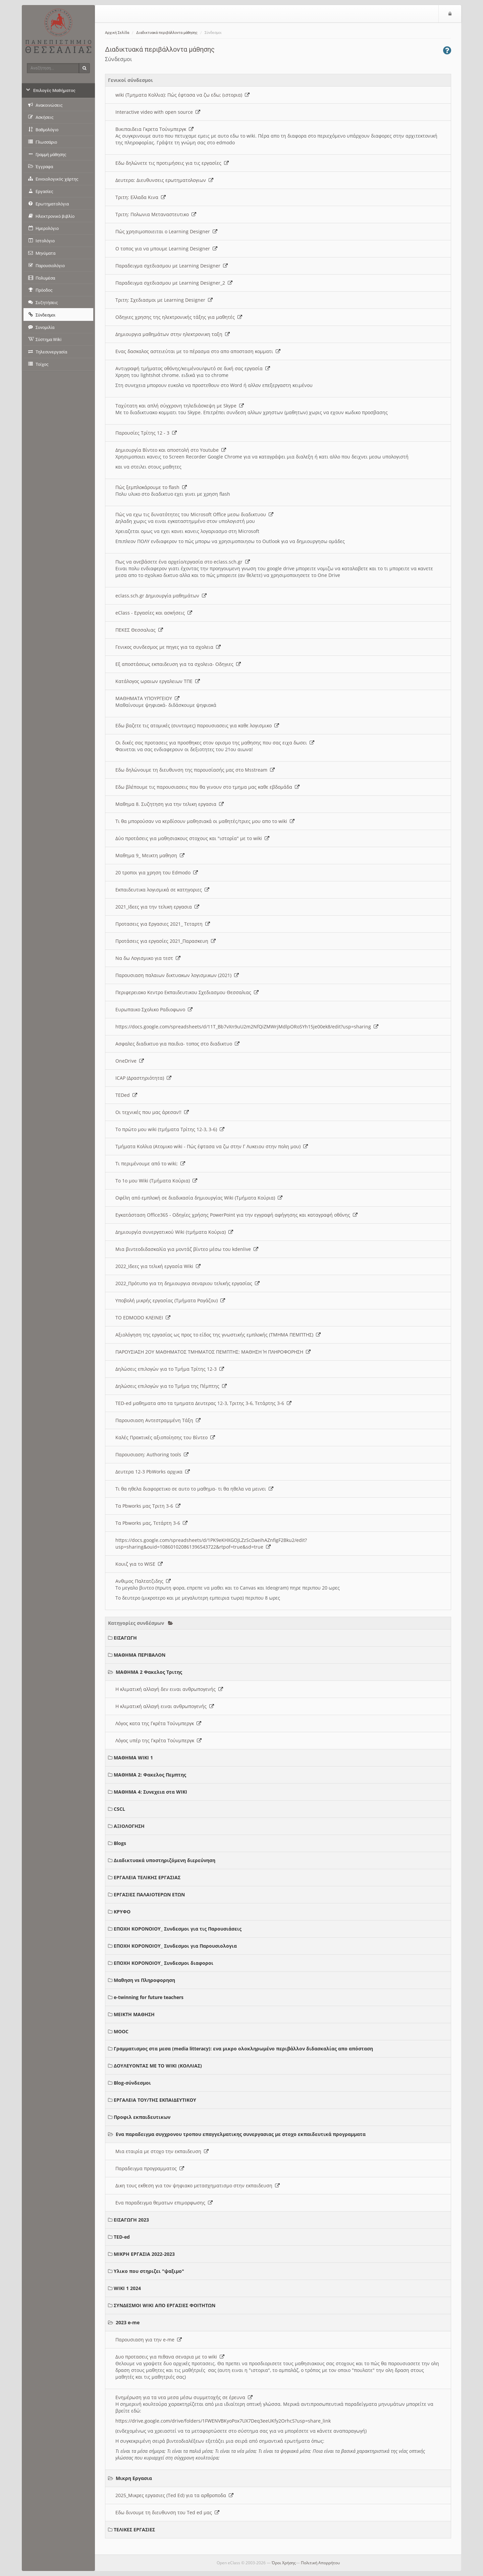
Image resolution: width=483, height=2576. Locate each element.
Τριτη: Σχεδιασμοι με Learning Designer (164, 300)
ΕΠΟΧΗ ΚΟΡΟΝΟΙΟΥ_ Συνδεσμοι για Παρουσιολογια (175, 1946)
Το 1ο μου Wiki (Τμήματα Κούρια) (156, 1180)
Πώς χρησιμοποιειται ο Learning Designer (166, 231)
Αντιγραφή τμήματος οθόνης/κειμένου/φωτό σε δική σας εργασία (192, 368)
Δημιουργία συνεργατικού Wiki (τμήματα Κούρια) (174, 1232)
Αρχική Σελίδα (117, 33)
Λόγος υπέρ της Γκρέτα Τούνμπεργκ (158, 1740)
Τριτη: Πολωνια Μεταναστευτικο (155, 214)
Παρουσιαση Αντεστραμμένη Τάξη (158, 1420)
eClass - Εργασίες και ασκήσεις (153, 613)
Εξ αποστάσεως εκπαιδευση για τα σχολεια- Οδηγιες (178, 664)
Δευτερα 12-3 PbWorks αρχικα (152, 1471)
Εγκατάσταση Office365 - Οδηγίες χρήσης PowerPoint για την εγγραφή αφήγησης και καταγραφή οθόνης (236, 1215)
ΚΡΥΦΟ (122, 1911)
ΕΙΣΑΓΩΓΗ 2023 (131, 2220)
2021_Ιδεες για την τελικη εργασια (157, 907)
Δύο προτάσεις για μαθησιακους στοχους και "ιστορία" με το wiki (192, 838)
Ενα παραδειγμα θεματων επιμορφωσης (164, 2202)
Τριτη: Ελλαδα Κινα (140, 197)
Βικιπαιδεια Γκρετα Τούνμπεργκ (154, 129)
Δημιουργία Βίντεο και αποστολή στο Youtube (170, 450)
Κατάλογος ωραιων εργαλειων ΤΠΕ (157, 681)
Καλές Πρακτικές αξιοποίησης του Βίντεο (165, 1437)
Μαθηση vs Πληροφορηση (144, 1980)
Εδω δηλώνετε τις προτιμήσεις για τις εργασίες (172, 163)
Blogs (120, 1843)
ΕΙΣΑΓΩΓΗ (125, 1638)
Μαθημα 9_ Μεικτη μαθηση (149, 855)
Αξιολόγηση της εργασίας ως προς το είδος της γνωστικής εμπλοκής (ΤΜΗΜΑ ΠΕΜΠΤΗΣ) (218, 1334)
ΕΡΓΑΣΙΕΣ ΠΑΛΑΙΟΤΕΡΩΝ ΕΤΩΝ (149, 1894)
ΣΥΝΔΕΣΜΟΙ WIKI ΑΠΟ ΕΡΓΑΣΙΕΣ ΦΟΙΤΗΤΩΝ (164, 2305)
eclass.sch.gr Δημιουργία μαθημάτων (161, 595)
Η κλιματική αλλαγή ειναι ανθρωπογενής (164, 1706)
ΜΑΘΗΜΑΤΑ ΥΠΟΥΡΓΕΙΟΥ (147, 698)
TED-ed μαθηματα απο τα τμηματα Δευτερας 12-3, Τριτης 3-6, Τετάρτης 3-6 (203, 1403)
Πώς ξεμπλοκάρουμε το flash (151, 487)
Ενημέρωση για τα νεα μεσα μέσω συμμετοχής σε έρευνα (184, 2397)
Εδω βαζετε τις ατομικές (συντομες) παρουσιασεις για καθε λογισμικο (197, 725)
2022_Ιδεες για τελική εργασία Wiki (158, 1266)
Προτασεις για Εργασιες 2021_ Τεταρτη (162, 924)
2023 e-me (128, 2322)
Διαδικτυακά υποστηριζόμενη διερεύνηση (164, 1860)
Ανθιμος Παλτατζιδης (143, 1581)
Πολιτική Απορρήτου (320, 2563)
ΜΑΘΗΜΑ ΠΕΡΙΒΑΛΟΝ (139, 1655)
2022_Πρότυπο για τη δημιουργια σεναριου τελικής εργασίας (187, 1283)
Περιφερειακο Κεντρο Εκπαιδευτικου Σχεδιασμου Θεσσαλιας (187, 992)
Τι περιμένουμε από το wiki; (150, 1163)
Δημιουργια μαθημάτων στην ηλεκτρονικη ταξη (172, 334)
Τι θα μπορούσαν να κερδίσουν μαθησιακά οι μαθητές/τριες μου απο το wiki (204, 821)
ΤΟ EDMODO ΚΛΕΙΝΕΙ (142, 1317)
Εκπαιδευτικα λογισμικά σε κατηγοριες (162, 889)
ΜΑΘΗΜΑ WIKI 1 (133, 1757)
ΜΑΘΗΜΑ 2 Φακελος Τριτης (149, 1672)
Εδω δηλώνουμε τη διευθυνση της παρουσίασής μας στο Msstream (195, 770)
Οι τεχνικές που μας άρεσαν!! (152, 1112)
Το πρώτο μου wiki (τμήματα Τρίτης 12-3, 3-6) (169, 1129)
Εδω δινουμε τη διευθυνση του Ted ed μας (167, 2512)
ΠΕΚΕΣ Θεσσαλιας (139, 630)
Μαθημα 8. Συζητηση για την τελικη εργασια (169, 804)
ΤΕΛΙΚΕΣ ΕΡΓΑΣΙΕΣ (134, 2529)
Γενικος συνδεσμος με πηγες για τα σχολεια (168, 647)
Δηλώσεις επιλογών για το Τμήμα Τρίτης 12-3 (169, 1369)
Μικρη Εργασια (134, 2478)
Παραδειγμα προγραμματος (149, 2168)
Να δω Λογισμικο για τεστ (147, 958)
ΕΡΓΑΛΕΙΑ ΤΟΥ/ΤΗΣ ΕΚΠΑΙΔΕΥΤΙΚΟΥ (155, 2100)
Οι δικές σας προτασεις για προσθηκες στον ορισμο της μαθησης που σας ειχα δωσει (214, 742)
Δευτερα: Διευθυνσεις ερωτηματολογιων (164, 180)
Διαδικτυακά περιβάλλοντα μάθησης (167, 33)
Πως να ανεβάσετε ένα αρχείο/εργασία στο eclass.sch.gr (182, 561)
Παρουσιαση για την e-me (148, 2339)
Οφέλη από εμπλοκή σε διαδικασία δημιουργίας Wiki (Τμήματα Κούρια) (198, 1198)
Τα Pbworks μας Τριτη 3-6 (147, 1506)
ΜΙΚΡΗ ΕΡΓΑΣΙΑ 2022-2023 (144, 2254)
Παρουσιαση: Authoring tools (152, 1454)
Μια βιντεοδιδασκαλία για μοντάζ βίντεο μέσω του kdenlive (186, 1249)
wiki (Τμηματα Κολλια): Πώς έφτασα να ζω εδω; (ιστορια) (182, 95)
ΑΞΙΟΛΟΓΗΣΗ (129, 1826)
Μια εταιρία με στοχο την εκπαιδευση (162, 2151)
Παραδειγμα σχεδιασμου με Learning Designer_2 (173, 283)
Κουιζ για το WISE (139, 1564)
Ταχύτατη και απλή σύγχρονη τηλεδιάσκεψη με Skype (179, 405)
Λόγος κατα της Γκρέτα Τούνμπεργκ (158, 1723)
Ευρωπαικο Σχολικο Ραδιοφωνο (154, 1009)
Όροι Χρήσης (284, 2563)
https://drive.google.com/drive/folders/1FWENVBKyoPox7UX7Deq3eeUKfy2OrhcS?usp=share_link (223, 2421)
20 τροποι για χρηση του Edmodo (156, 872)
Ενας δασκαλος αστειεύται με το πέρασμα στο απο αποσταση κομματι (197, 351)
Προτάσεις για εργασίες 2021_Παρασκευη (165, 941)
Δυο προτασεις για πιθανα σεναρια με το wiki (169, 2356)
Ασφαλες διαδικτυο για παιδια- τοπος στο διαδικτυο (177, 1043)
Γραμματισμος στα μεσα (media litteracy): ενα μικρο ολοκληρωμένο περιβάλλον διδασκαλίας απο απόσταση (243, 2048)
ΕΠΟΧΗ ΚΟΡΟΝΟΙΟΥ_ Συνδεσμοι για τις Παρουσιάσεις (177, 1929)
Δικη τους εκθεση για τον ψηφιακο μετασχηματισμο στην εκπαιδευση (197, 2185)
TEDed (126, 1095)
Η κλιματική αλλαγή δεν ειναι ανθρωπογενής (169, 1689)
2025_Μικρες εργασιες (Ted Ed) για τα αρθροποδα (174, 2495)
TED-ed (122, 2237)
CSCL (119, 1809)
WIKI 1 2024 (127, 2288)
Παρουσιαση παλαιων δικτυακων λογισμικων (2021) (177, 975)
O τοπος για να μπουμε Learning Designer (166, 248)
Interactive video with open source (157, 112)
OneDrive (129, 1061)
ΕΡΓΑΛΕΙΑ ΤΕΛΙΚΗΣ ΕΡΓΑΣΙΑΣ (147, 1877)
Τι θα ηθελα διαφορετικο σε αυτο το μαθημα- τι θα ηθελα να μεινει (194, 1489)
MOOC (121, 2031)
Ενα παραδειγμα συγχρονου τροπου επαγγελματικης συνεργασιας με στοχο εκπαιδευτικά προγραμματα (241, 2134)
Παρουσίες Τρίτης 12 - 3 (146, 433)
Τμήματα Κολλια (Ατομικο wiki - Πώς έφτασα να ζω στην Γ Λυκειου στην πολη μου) (211, 1146)
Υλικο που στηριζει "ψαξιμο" (149, 2271)
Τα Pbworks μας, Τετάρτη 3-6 (151, 1523)
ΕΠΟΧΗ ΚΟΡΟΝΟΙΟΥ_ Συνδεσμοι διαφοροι (163, 1963)
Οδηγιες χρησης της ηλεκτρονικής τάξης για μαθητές (178, 317)
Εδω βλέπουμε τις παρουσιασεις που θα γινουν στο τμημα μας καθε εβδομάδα (207, 787)
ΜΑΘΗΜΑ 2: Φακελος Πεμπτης (150, 1774)
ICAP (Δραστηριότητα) (143, 1078)
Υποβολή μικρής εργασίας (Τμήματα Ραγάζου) (170, 1300)
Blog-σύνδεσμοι (132, 2083)
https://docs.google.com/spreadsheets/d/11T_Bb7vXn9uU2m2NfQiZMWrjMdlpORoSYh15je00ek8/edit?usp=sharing (246, 1026)
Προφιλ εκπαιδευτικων (142, 2117)
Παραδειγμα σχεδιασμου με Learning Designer (171, 265)
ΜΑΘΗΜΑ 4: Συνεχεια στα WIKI (150, 1792)
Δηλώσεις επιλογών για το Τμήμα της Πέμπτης (171, 1386)
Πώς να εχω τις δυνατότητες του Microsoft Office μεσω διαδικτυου (194, 514)
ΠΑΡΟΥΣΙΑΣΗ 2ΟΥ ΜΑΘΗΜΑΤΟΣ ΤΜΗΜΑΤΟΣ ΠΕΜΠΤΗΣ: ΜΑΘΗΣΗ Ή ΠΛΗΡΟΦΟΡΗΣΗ (213, 1352)
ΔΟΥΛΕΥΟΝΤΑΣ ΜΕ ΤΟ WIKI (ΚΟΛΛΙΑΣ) (158, 2065)
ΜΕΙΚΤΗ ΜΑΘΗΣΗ (134, 2014)
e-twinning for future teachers (148, 1997)
